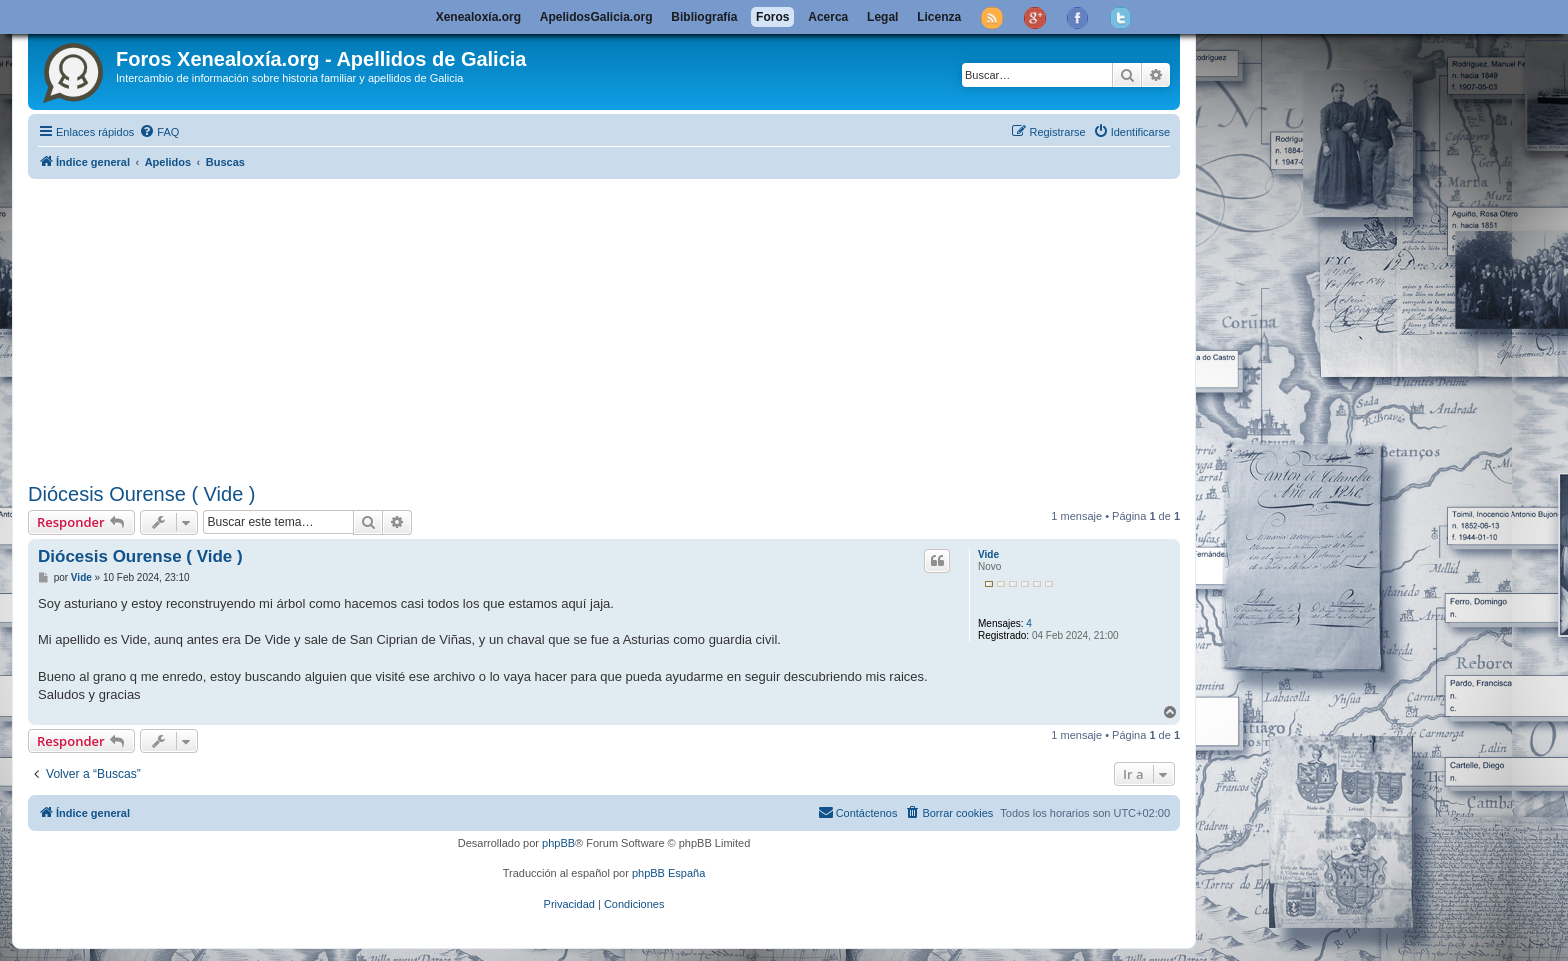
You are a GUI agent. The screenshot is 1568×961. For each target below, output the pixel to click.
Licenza (939, 17)
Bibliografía (704, 17)
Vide (988, 554)
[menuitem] (159, 132)
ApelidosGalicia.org (596, 17)
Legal (882, 17)
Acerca (828, 17)
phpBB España (668, 873)
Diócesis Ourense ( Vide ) (142, 494)
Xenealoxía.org (478, 17)
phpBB (558, 843)
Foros (772, 17)
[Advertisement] (628, 327)
